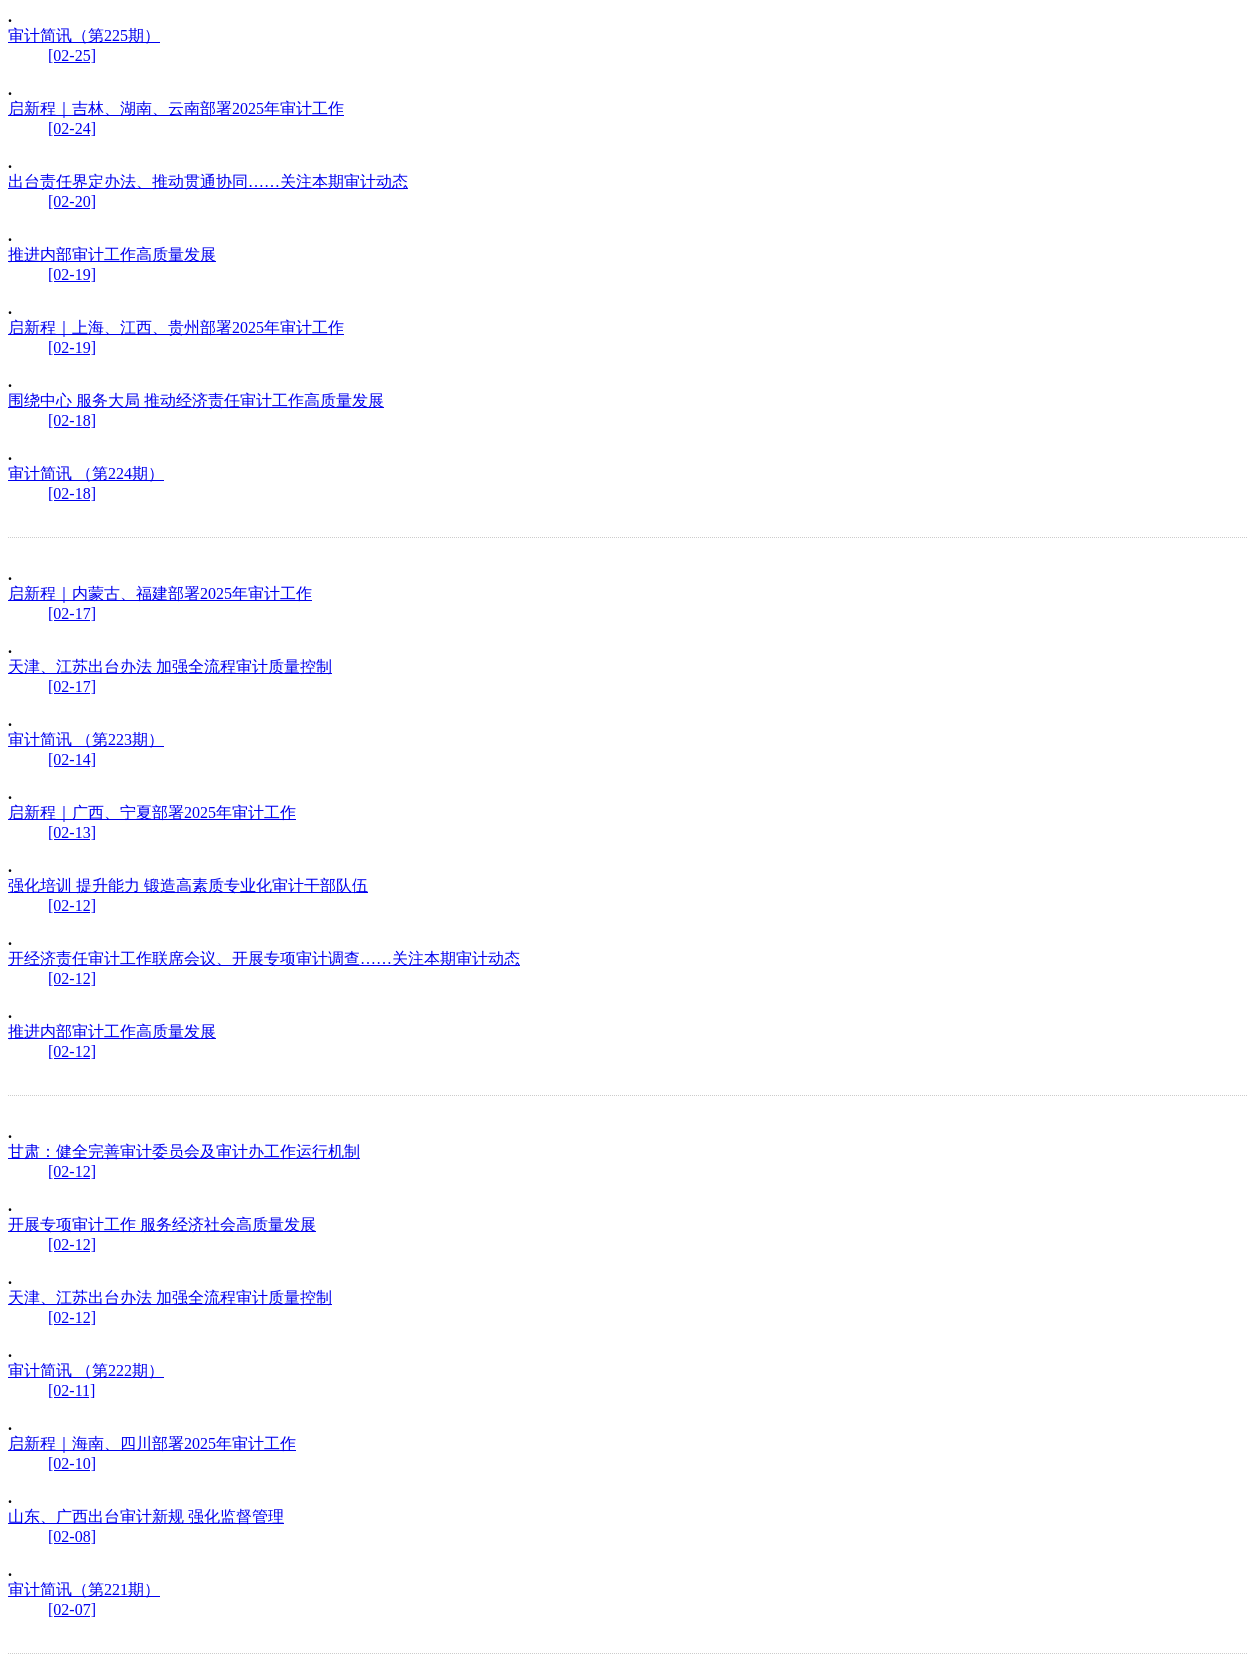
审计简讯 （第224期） (86, 473)
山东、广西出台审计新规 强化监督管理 (146, 1516)
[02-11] (71, 1390)
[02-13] (72, 832)
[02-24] (72, 128)
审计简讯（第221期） (84, 1589)
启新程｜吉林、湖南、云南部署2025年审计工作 (176, 108)
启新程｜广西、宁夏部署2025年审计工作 (152, 812)
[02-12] (72, 905)
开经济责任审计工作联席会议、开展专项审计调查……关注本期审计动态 (264, 958)
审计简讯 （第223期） (86, 739)
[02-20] (72, 201)
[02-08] (72, 1536)
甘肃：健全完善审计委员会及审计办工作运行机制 (184, 1151)
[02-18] (72, 420)
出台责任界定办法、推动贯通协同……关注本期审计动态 (208, 181)
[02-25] (72, 55)
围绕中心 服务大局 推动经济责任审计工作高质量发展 (196, 400)
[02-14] (72, 759)
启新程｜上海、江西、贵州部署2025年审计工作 (176, 327)
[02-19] (72, 274)
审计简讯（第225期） (84, 35)
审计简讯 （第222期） (86, 1370)
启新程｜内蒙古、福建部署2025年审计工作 (160, 593)
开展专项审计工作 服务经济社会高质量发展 (162, 1224)
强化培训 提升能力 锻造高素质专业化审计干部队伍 (188, 885)
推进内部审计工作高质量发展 (112, 254)
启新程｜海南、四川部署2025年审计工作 (152, 1443)
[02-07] (72, 1609)
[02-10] (72, 1463)
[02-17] (72, 613)
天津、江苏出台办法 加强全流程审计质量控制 (170, 666)
